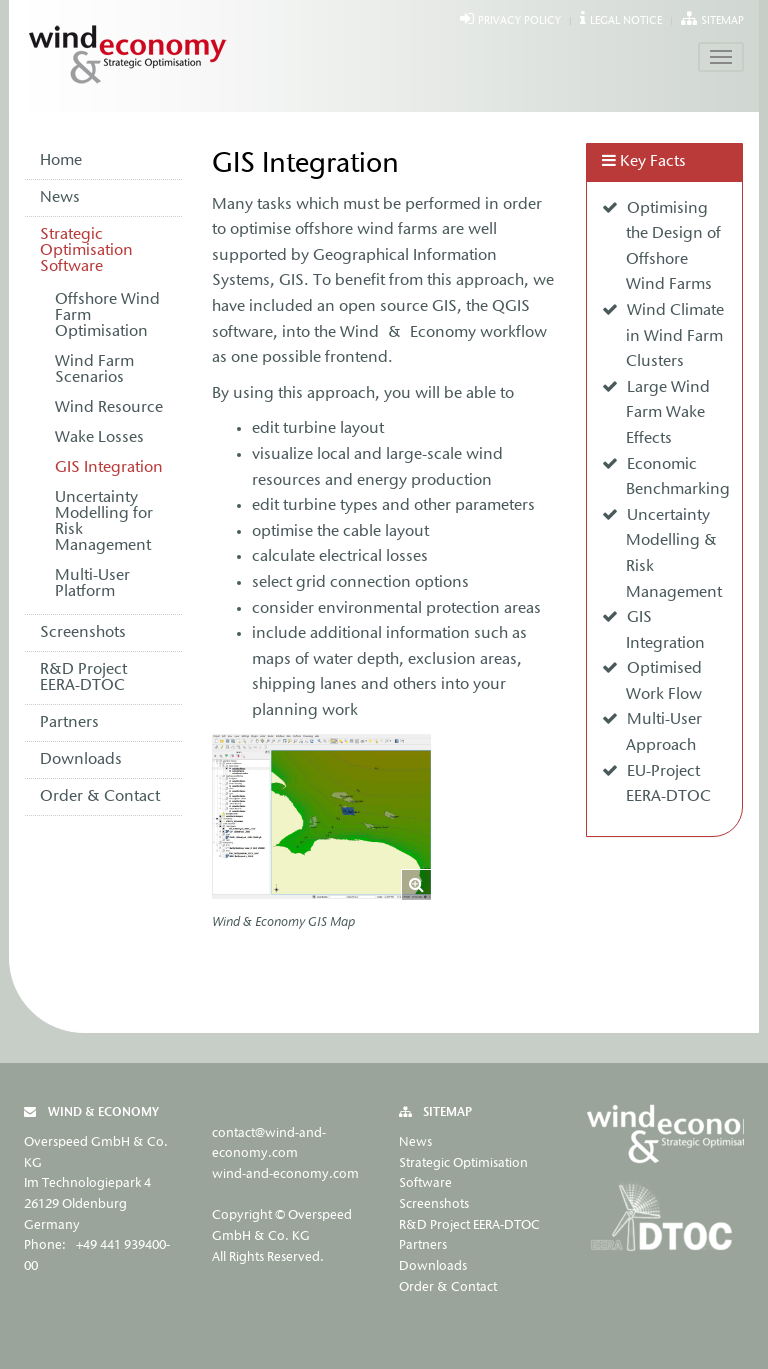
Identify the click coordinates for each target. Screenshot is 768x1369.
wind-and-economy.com (285, 1174)
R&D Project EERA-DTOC (83, 678)
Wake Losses (99, 438)
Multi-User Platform (92, 584)
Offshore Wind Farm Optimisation (107, 316)
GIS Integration (109, 468)
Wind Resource (109, 408)
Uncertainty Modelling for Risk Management (104, 522)
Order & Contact (100, 797)
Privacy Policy (519, 21)
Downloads (81, 760)
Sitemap (722, 21)
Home (61, 161)
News (60, 198)
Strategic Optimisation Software (86, 251)
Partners (69, 723)
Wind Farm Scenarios (94, 370)
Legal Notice (626, 21)
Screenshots (83, 633)
